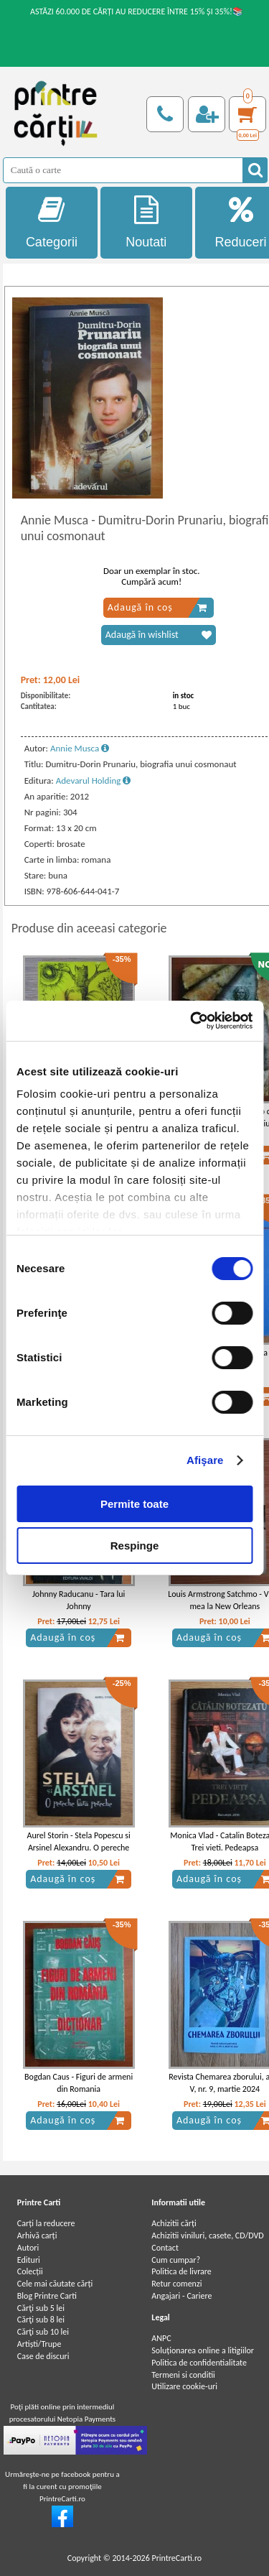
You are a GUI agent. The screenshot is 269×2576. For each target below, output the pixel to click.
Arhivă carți (37, 2235)
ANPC (161, 2338)
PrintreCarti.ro (176, 2558)
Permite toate (134, 1504)
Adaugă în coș (157, 608)
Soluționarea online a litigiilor (202, 2350)
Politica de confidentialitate (199, 2363)
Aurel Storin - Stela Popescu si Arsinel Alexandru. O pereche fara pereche (79, 1847)
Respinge (134, 1545)
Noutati (146, 222)
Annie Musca (79, 748)
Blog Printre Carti (47, 2296)
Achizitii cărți (173, 2223)
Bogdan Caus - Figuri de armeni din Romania (78, 2083)
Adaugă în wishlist (158, 635)
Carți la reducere (46, 2223)
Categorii (52, 222)
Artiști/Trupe (39, 2344)
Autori (28, 2248)
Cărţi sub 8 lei (41, 2320)
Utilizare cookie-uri (184, 2386)
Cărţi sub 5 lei (41, 2308)
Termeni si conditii (183, 2375)
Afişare (205, 1460)
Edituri (28, 2260)
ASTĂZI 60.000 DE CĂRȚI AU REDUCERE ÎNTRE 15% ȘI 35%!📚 (136, 11)
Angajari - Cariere (181, 2296)
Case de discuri (43, 2356)
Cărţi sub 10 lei (43, 2332)
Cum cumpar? (175, 2260)
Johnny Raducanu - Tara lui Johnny (78, 1600)
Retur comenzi (176, 2284)
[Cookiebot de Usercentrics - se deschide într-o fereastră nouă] (192, 1020)
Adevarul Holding (93, 780)
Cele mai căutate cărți (55, 2284)
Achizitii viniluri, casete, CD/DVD (207, 2235)
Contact (165, 2248)
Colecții (30, 2271)
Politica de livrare (181, 2271)
